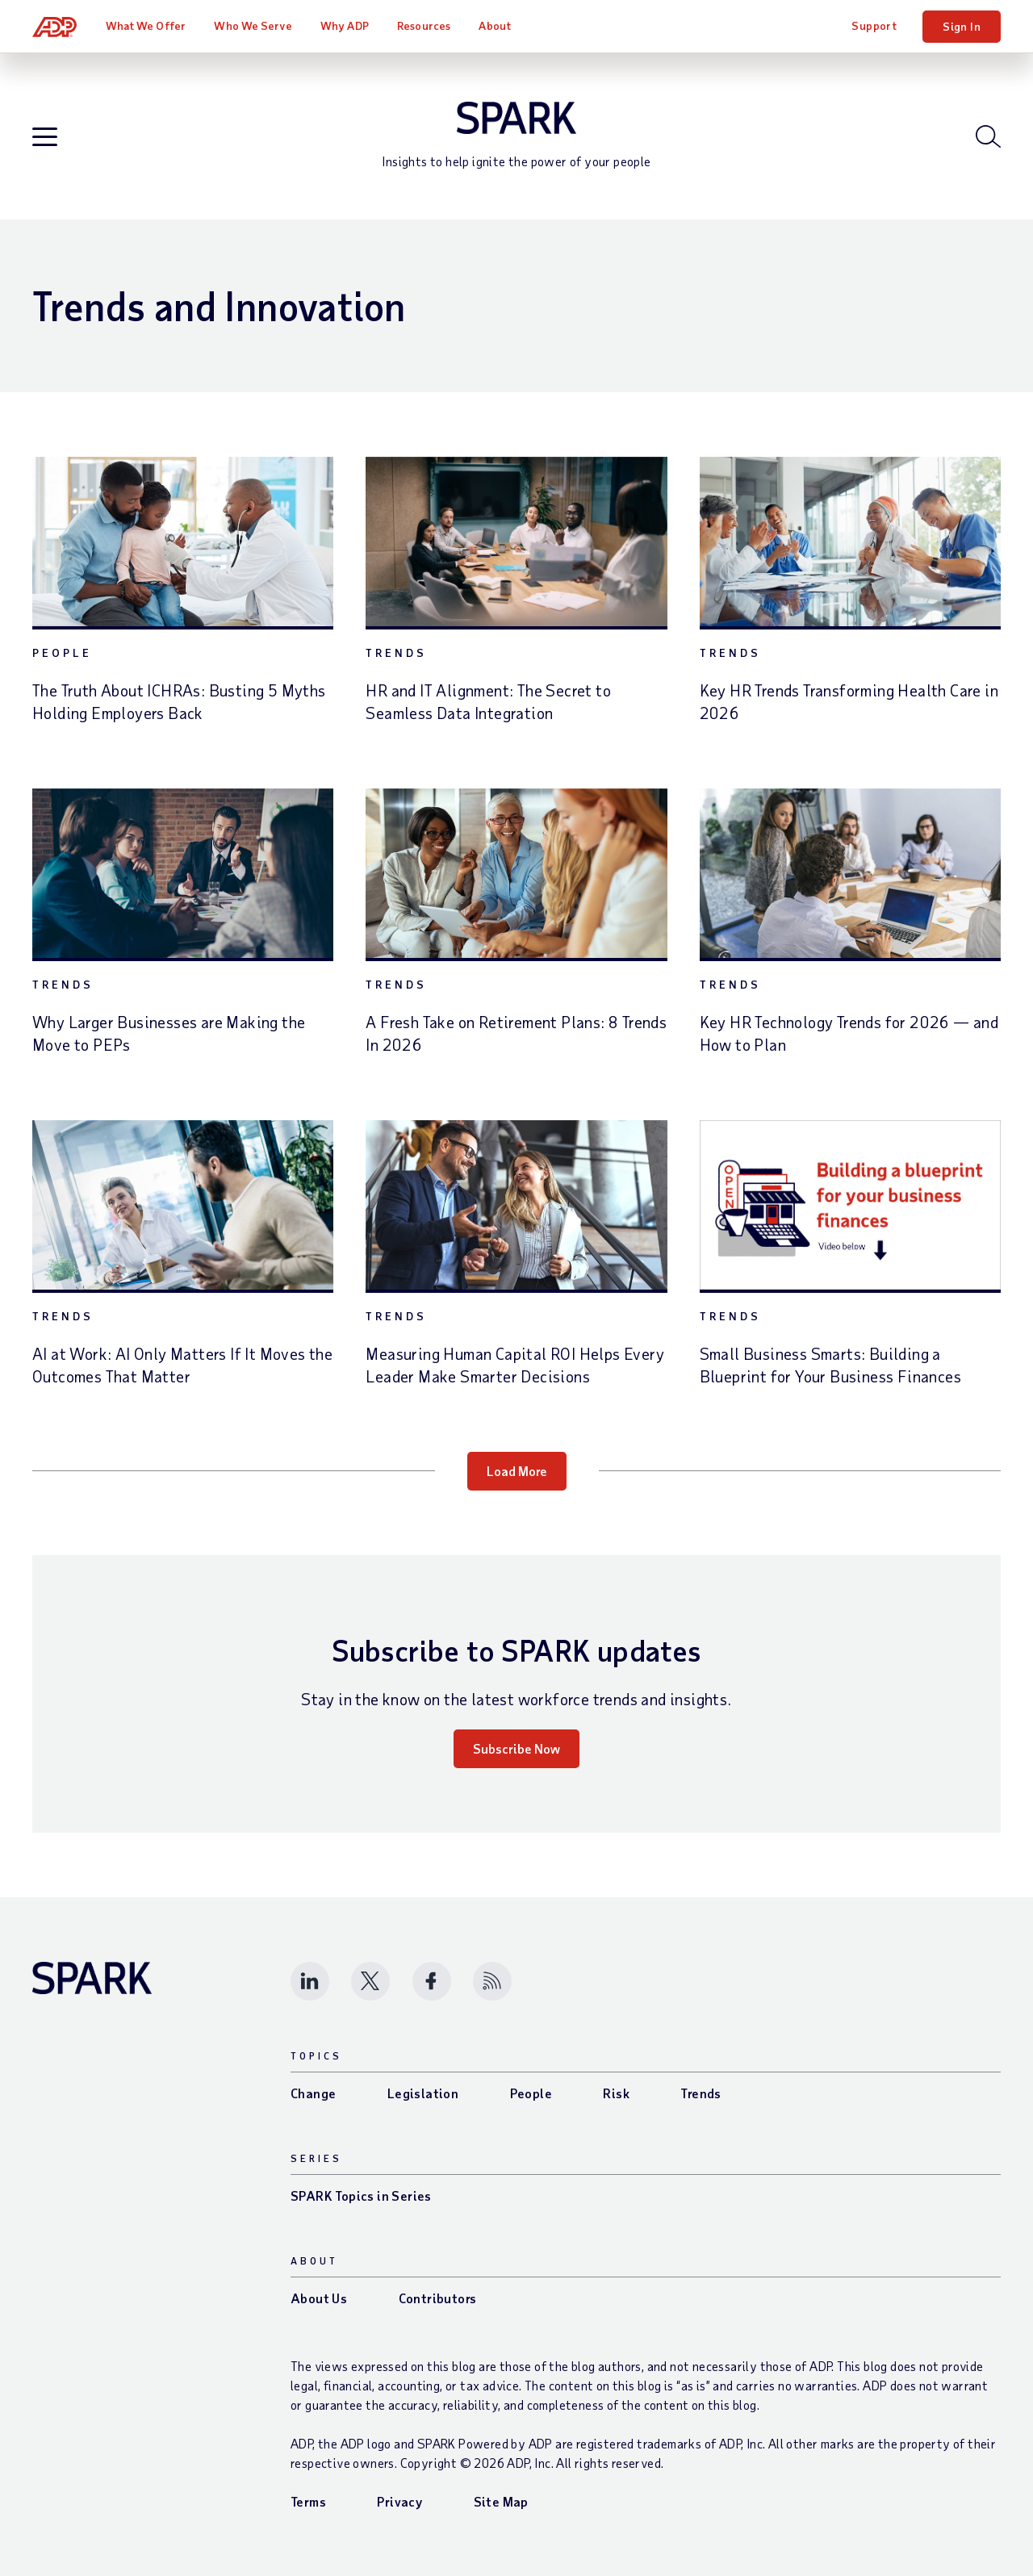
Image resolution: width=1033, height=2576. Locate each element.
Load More (517, 1470)
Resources (423, 25)
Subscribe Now (516, 1748)
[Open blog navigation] (44, 137)
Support (874, 25)
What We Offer (146, 25)
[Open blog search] (988, 136)
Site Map (501, 2501)
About (495, 25)
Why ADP (344, 25)
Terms (308, 2501)
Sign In (962, 26)
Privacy (399, 2501)
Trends (396, 652)
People (62, 652)
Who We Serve (252, 25)
